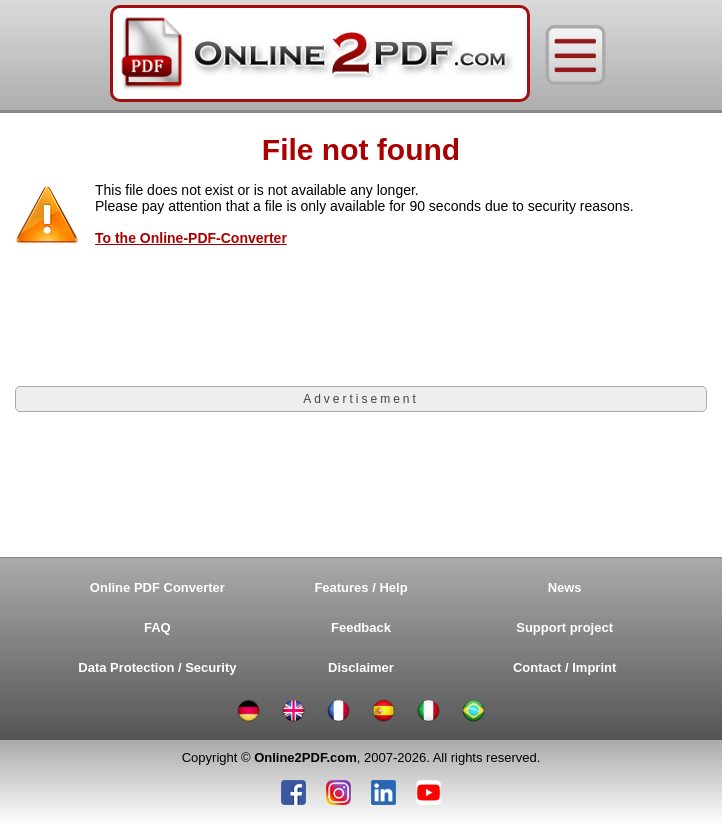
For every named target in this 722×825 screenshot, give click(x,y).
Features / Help (360, 587)
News (565, 587)
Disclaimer (361, 667)
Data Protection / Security (157, 667)
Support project (564, 627)
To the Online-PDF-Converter (191, 238)
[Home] (320, 55)
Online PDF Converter (157, 587)
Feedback (361, 627)
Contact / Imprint (564, 667)
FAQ (157, 627)
